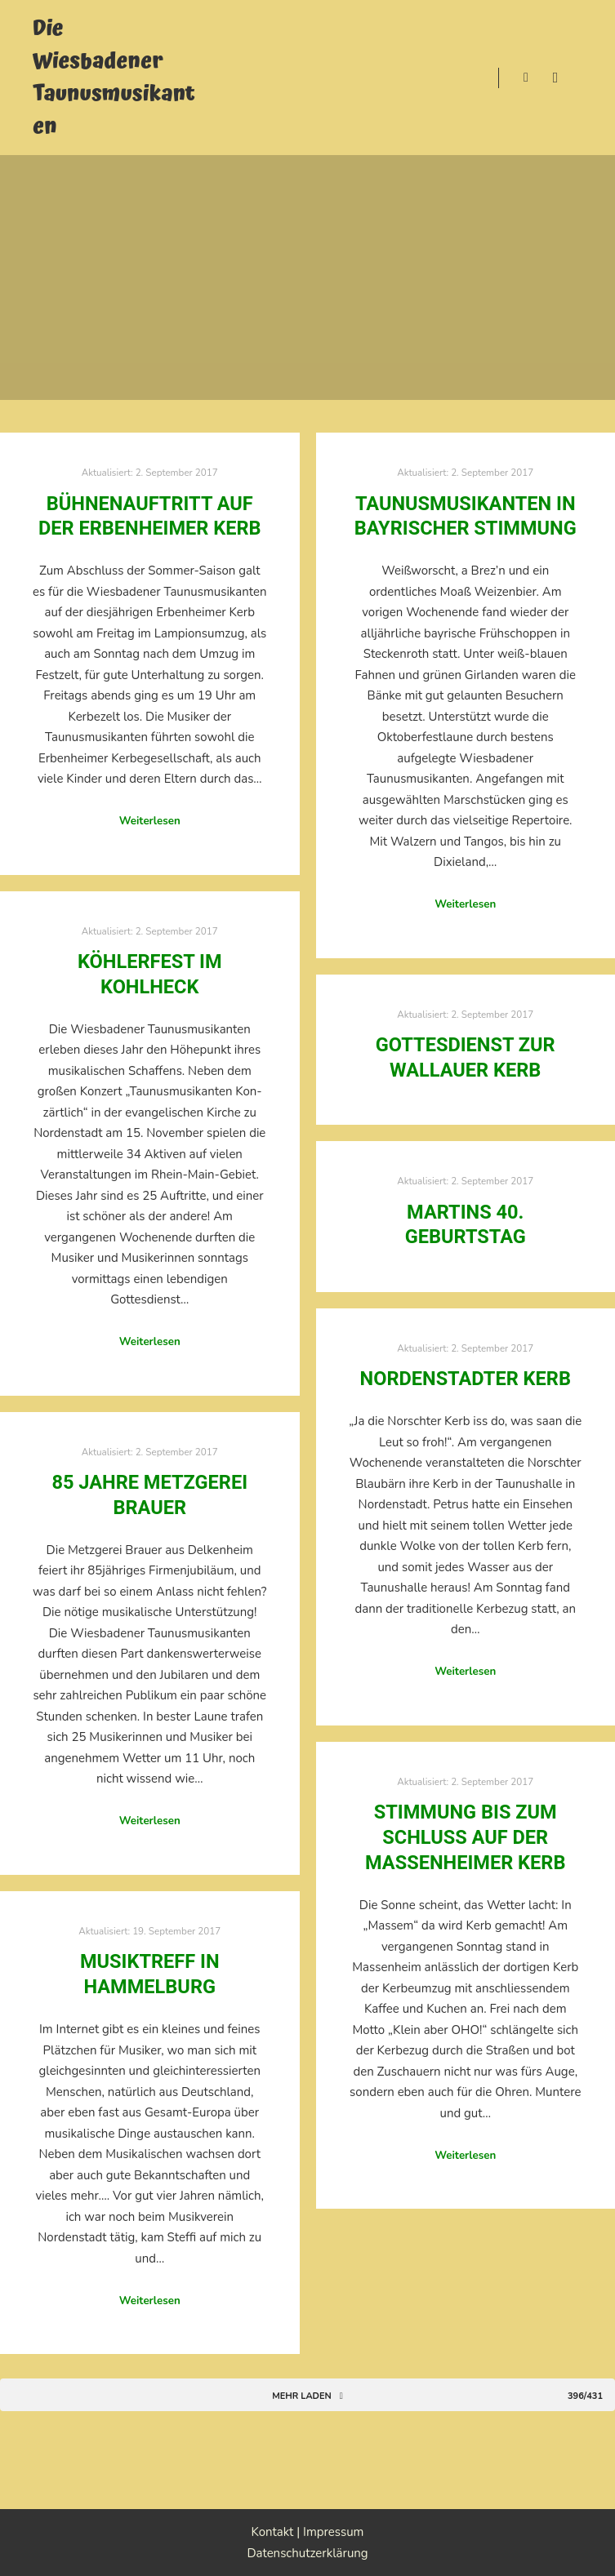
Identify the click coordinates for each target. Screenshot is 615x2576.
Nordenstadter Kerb (465, 1378)
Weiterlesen (149, 821)
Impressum (333, 2532)
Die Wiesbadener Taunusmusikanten (114, 77)
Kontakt (273, 2532)
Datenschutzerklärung (307, 2553)
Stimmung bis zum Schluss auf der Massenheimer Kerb (465, 1837)
